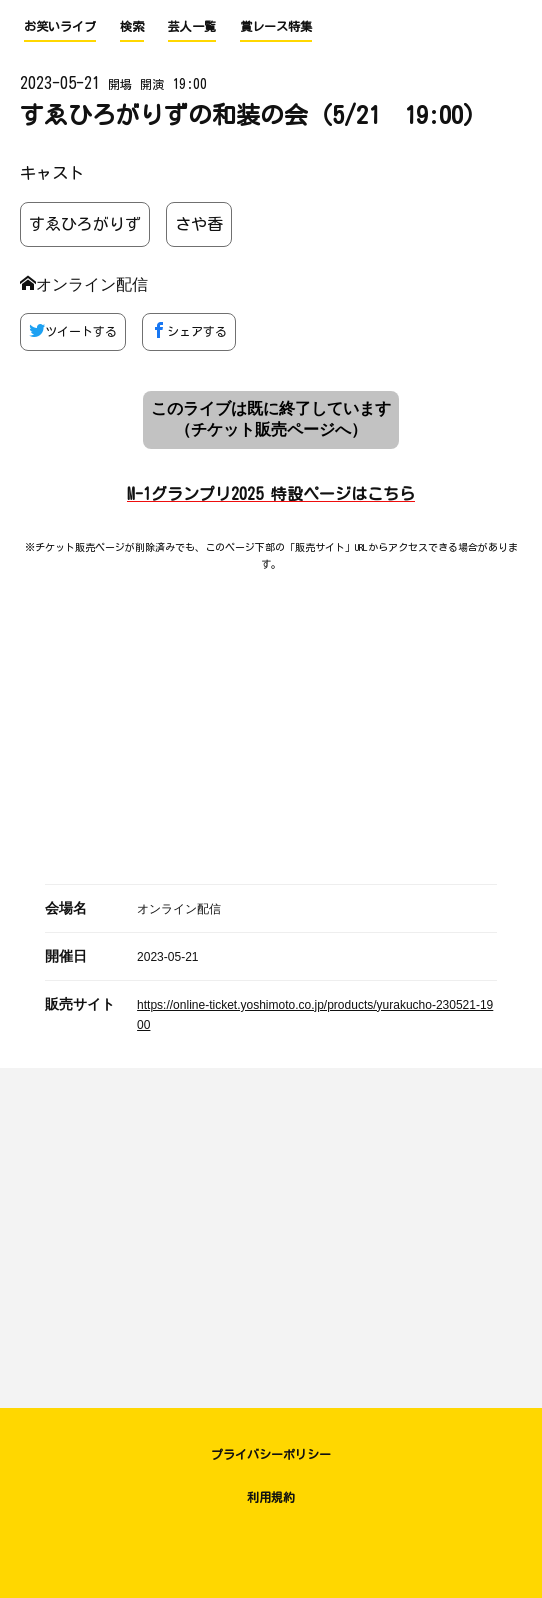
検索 (132, 26)
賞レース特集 (276, 26)
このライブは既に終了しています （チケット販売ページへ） (271, 419)
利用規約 (271, 1497)
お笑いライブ (60, 26)
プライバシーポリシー (271, 1454)
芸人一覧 (192, 26)
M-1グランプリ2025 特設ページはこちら (271, 494)
